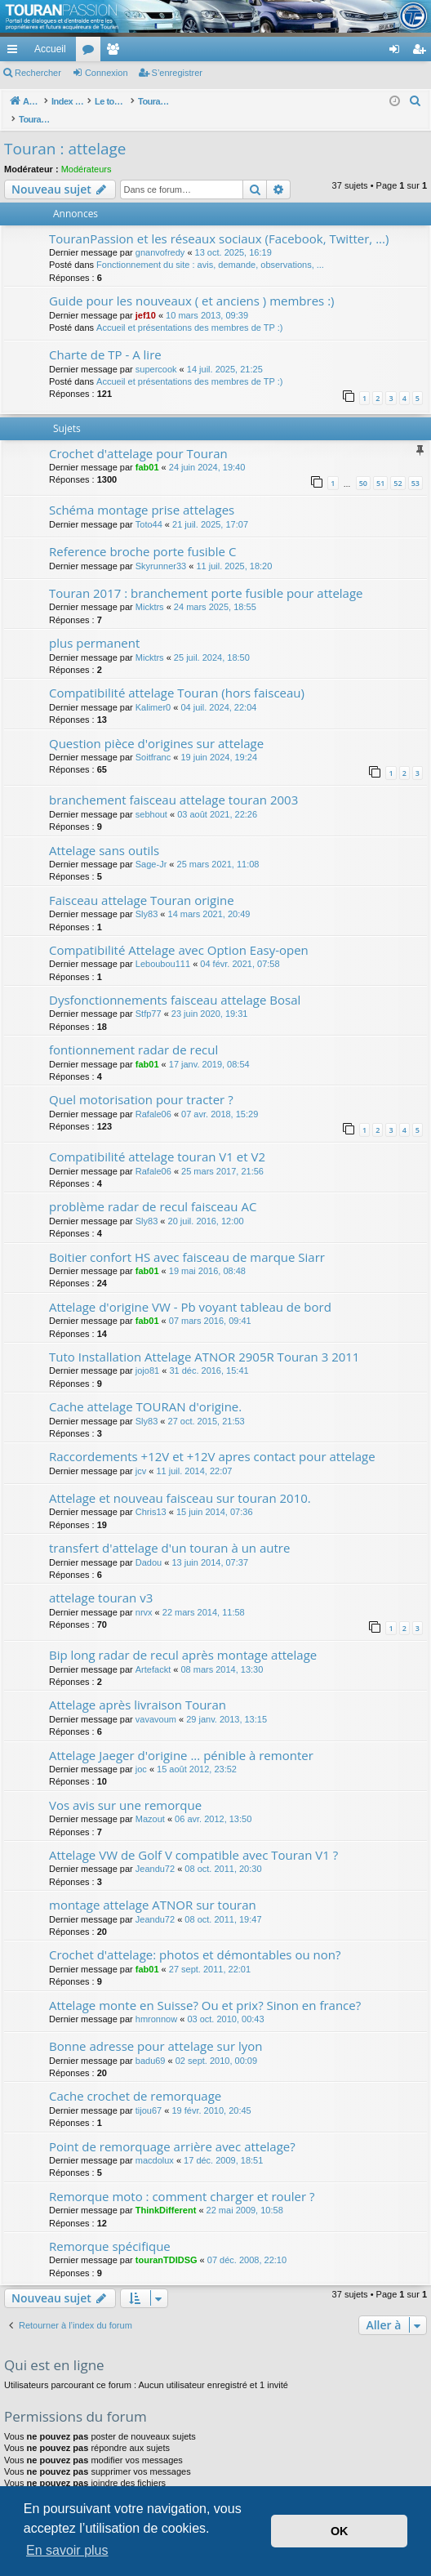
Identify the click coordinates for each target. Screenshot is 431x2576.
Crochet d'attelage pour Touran (138, 436)
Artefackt (153, 1652)
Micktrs (150, 590)
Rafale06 (153, 1097)
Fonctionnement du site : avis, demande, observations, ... (210, 247)
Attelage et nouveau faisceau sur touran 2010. (180, 1481)
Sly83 (147, 897)
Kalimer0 (153, 690)
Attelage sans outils (104, 833)
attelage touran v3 (101, 1580)
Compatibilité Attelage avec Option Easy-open (179, 933)
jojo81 (147, 1353)
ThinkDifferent (166, 2193)
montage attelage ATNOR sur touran (152, 1887)
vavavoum (156, 1702)
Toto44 (149, 507)
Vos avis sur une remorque (125, 1788)
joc (141, 1752)
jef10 (146, 298)
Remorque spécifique (110, 2229)
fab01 (147, 450)
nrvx (144, 1595)
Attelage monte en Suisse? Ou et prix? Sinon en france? (205, 1988)
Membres (116, 52)
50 (363, 466)
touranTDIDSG (167, 2243)
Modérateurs (86, 152)
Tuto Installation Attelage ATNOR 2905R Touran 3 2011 (204, 1339)
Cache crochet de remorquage (135, 2078)
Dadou (149, 1545)
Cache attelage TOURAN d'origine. (145, 1389)
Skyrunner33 (161, 549)
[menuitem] (337, 49)
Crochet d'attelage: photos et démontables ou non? (194, 1937)
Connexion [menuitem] (398, 52)
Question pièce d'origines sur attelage (156, 726)
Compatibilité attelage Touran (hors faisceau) (176, 675)
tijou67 (149, 2093)
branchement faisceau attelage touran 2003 (173, 782)
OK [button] (340, 2531)
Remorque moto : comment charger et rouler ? (181, 2179)
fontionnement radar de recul (133, 1032)
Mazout (150, 1802)
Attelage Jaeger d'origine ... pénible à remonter (181, 1738)
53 (415, 466)
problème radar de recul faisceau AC (152, 1189)
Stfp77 (149, 996)
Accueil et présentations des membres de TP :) (189, 310)
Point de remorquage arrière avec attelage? (172, 2129)
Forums (91, 52)
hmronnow (156, 2002)
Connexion (106, 73)
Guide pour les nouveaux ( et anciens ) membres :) (192, 283)
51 (380, 466)
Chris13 (151, 1495)
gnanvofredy (160, 235)
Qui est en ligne (54, 2347)
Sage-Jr (151, 847)
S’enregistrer (177, 73)
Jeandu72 (155, 1851)
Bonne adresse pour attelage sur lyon (155, 2029)
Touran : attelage (65, 131)
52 (397, 466)
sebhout (151, 797)
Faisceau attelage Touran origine (141, 883)
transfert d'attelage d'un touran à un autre (169, 1530)
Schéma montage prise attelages (141, 492)
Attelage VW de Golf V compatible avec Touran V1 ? (193, 1837)
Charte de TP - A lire (105, 337)
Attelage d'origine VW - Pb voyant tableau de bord (190, 1289)
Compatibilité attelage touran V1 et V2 (157, 1139)
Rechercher (38, 73)
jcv (141, 1454)
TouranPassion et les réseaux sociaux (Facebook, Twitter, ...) (219, 221)
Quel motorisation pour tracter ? (141, 1082)
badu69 (151, 2043)
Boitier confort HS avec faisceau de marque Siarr (187, 1240)
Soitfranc (153, 740)
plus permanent (94, 625)
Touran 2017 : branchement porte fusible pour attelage (206, 576)
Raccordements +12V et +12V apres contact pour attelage (212, 1439)
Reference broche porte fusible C (142, 534)
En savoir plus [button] (67, 2550)
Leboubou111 (163, 947)
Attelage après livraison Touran (137, 1687)
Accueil (50, 49)
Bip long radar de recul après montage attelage (183, 1637)
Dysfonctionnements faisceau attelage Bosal (174, 982)
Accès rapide (15, 52)
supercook (156, 352)
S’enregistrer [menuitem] (422, 52)
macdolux (155, 2143)
